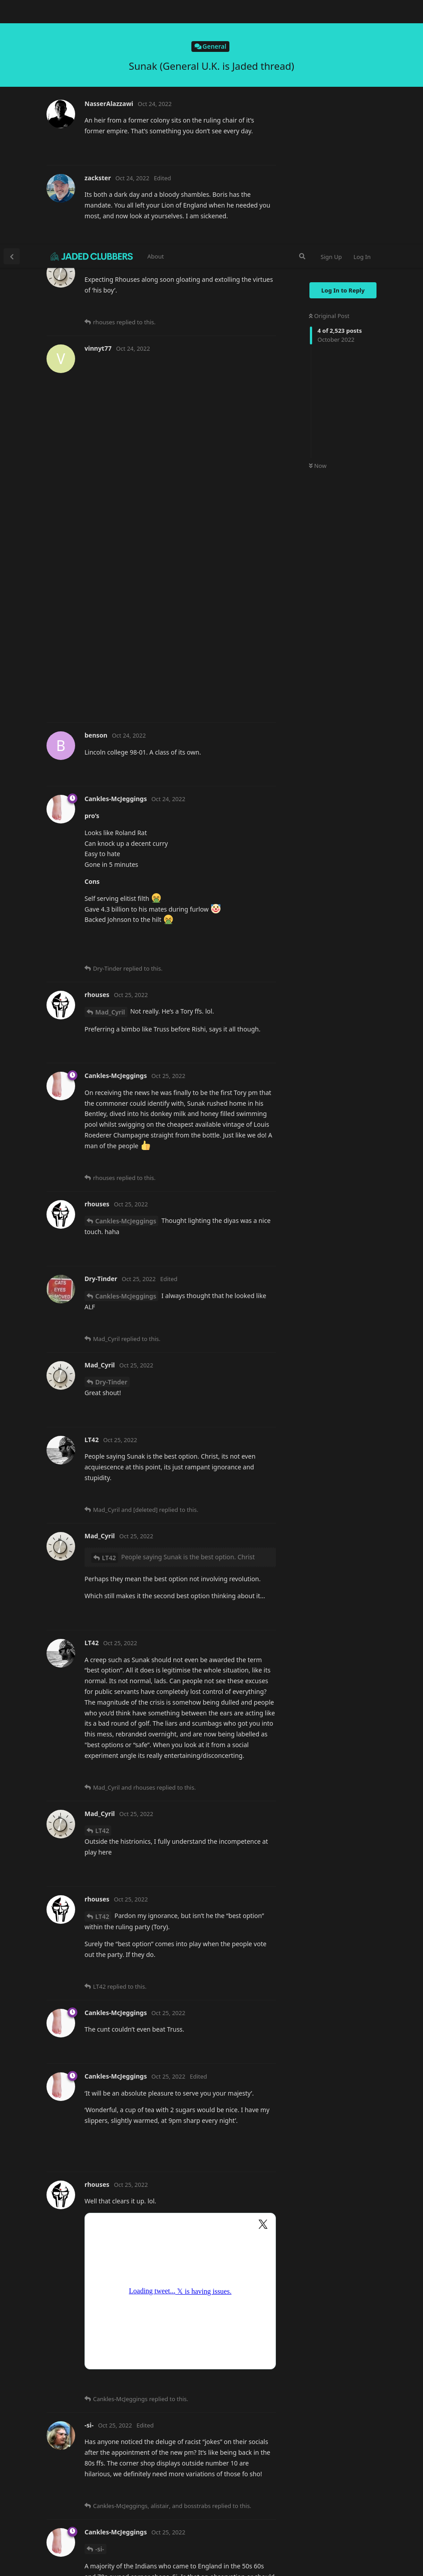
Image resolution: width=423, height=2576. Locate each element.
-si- (99, 2304)
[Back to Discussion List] (12, 12)
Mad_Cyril (110, 767)
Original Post (329, 71)
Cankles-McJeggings (125, 976)
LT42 (109, 1313)
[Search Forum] (302, 12)
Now (317, 221)
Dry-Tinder (111, 1137)
